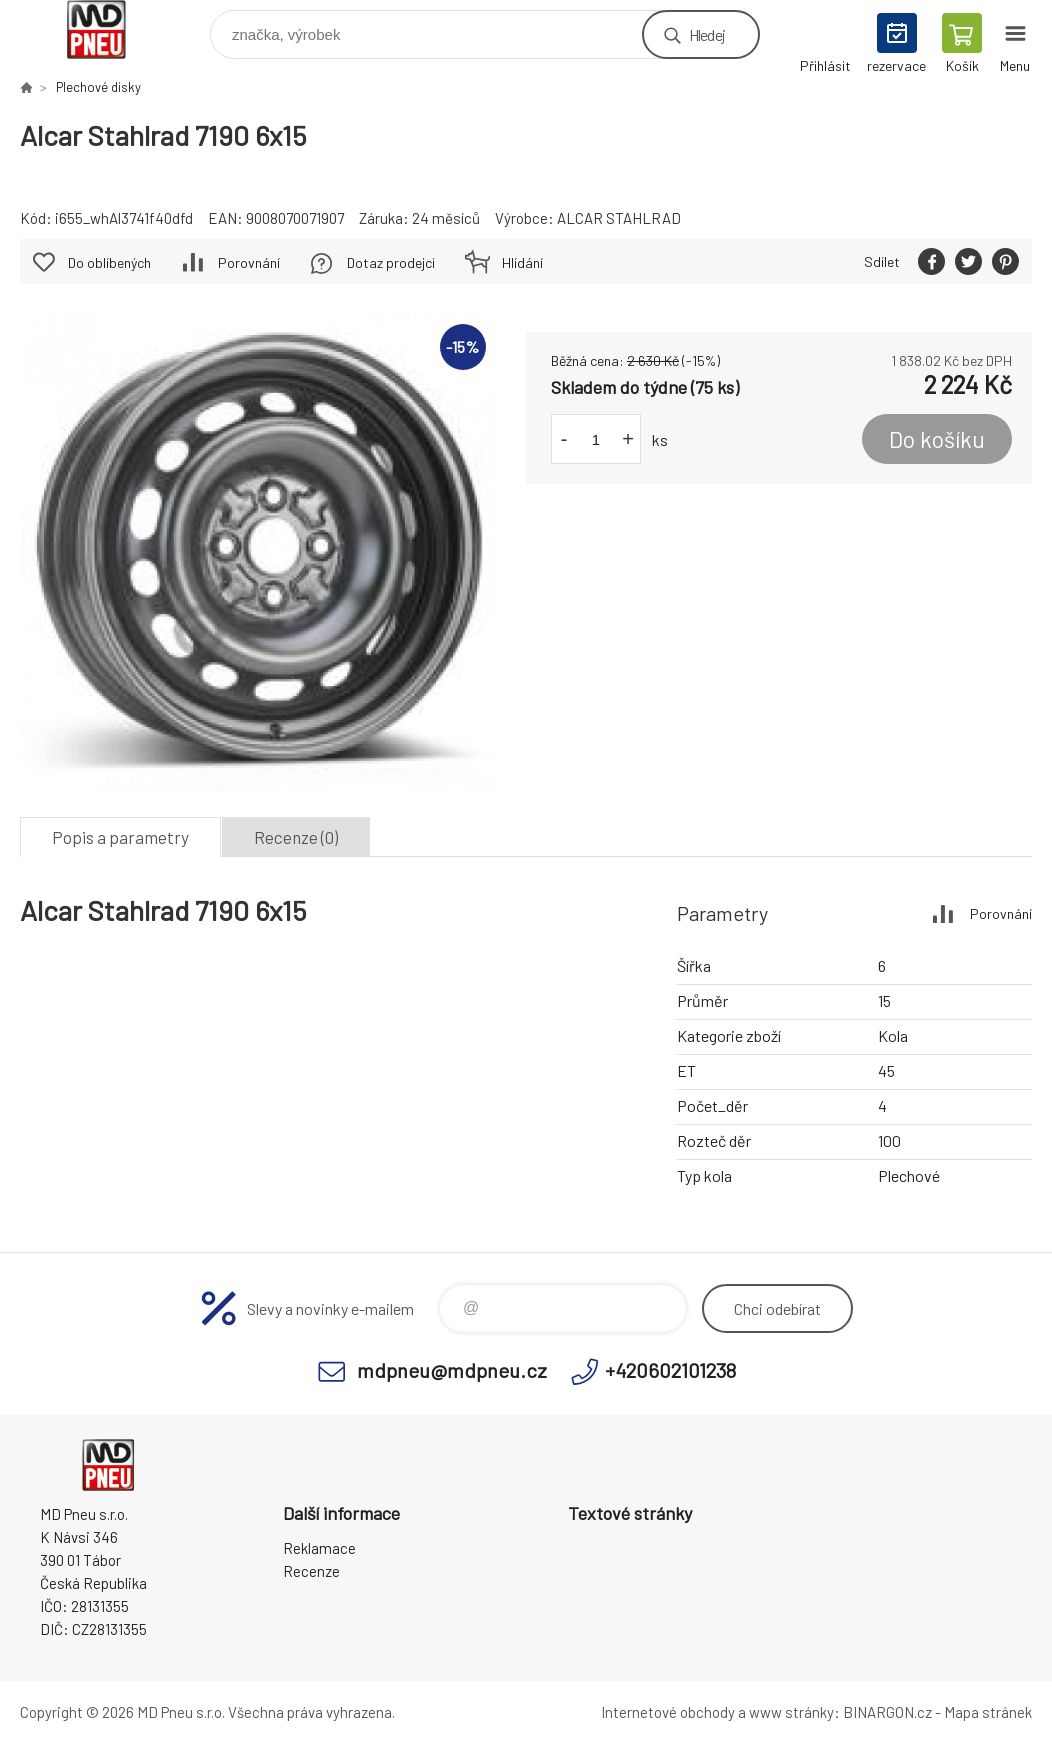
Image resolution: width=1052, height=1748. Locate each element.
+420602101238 (670, 1370)
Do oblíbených (109, 262)
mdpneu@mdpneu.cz (452, 1370)
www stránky (791, 1712)
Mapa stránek (988, 1712)
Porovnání (249, 262)
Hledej (707, 34)
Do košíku (937, 439)
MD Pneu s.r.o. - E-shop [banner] (108, 29)
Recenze (311, 1571)
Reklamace (319, 1548)
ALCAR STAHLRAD (619, 218)
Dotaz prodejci (391, 262)
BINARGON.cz (887, 1712)
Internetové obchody (668, 1712)
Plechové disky (98, 87)
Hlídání (522, 262)
